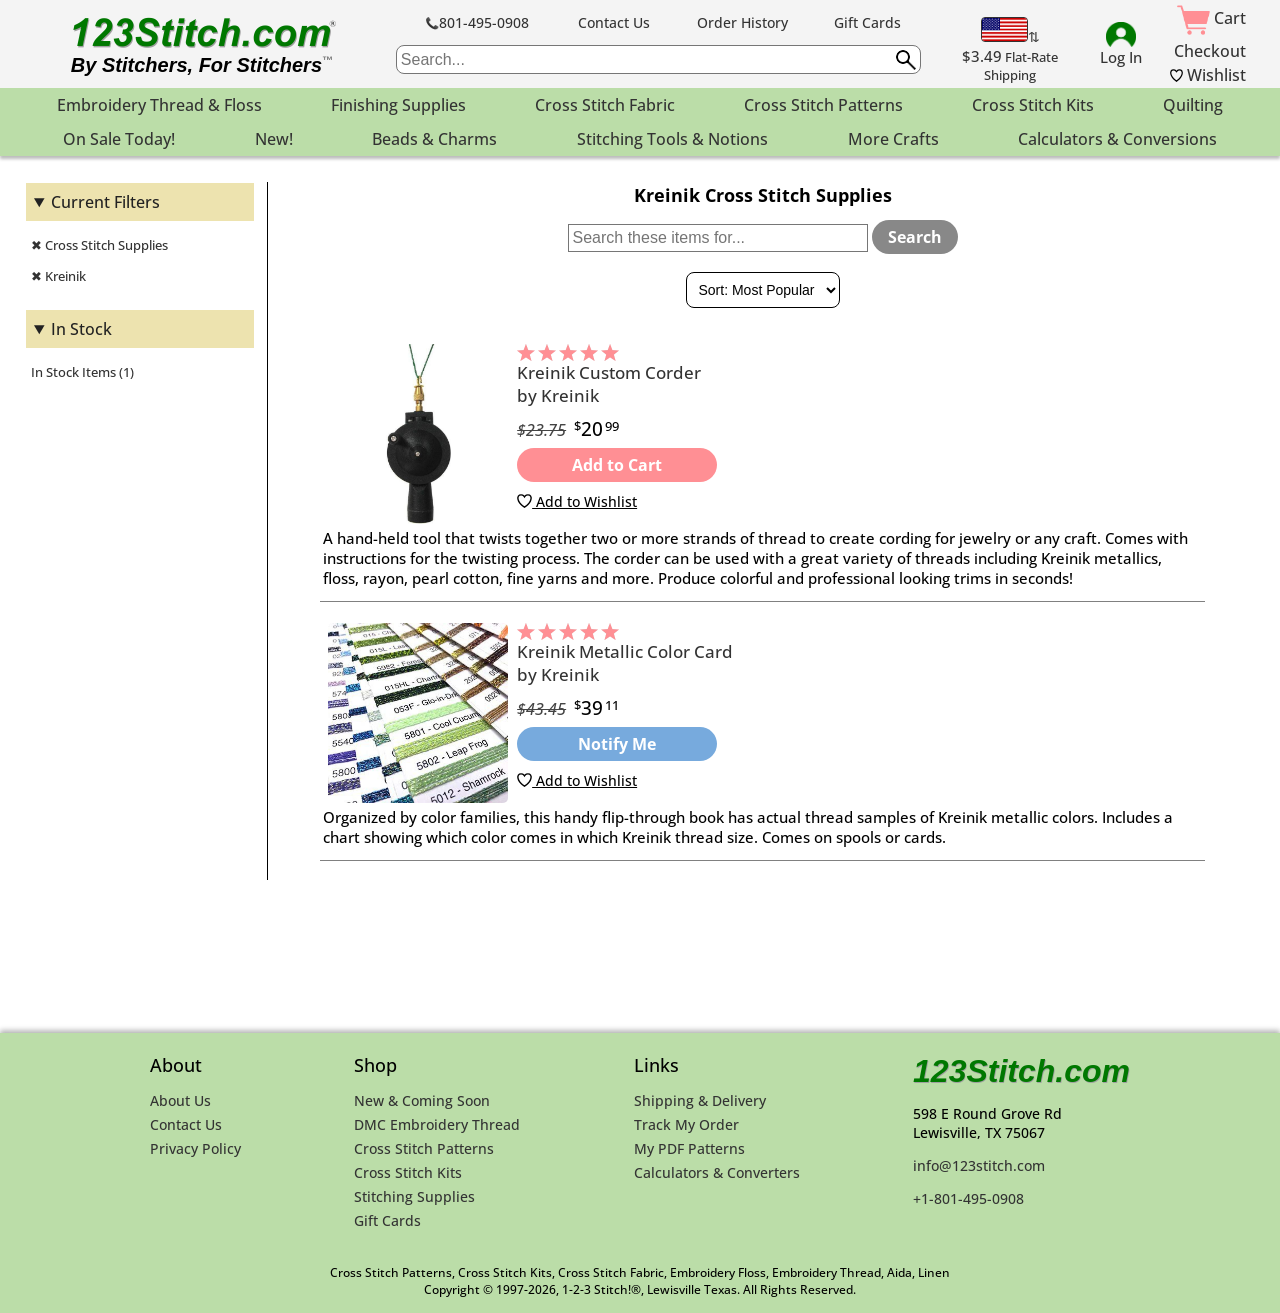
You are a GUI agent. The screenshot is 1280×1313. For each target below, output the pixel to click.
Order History (742, 22)
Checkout (1210, 51)
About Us (180, 1100)
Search (915, 237)
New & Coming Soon (422, 1100)
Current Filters (105, 202)
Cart (1211, 18)
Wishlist (1208, 75)
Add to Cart (617, 465)
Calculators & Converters (717, 1172)
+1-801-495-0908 (968, 1198)
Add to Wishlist (577, 501)
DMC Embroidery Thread (437, 1124)
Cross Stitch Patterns (424, 1148)
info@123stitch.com (979, 1165)
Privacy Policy (195, 1148)
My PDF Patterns (689, 1148)
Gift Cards (867, 22)
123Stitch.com (1021, 1071)
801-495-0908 (477, 22)
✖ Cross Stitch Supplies (99, 245)
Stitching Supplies (414, 1196)
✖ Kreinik (58, 276)
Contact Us (614, 22)
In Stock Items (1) (82, 372)
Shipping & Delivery (700, 1100)
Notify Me (617, 744)
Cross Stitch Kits (408, 1172)
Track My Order (686, 1124)
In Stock (81, 329)
